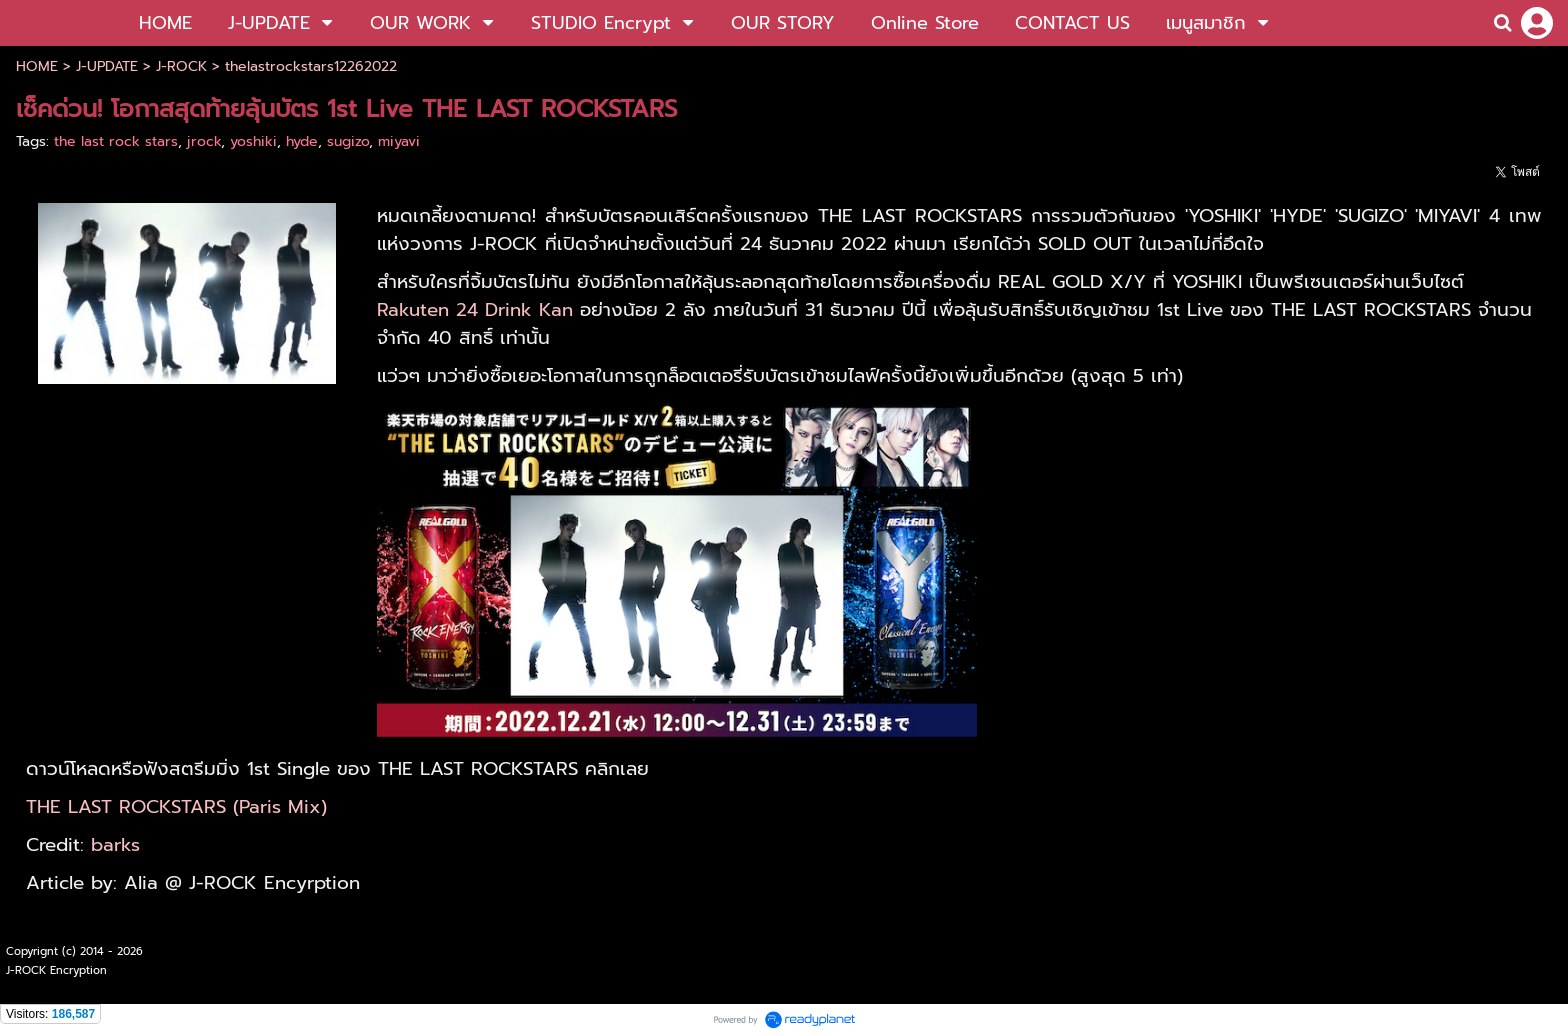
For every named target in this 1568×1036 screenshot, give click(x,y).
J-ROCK (181, 66)
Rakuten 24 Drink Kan (475, 310)
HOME (37, 66)
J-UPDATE (107, 66)
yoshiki (253, 141)
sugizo (348, 141)
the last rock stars (116, 141)
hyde (302, 141)
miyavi (399, 141)
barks (115, 845)
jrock (204, 141)
